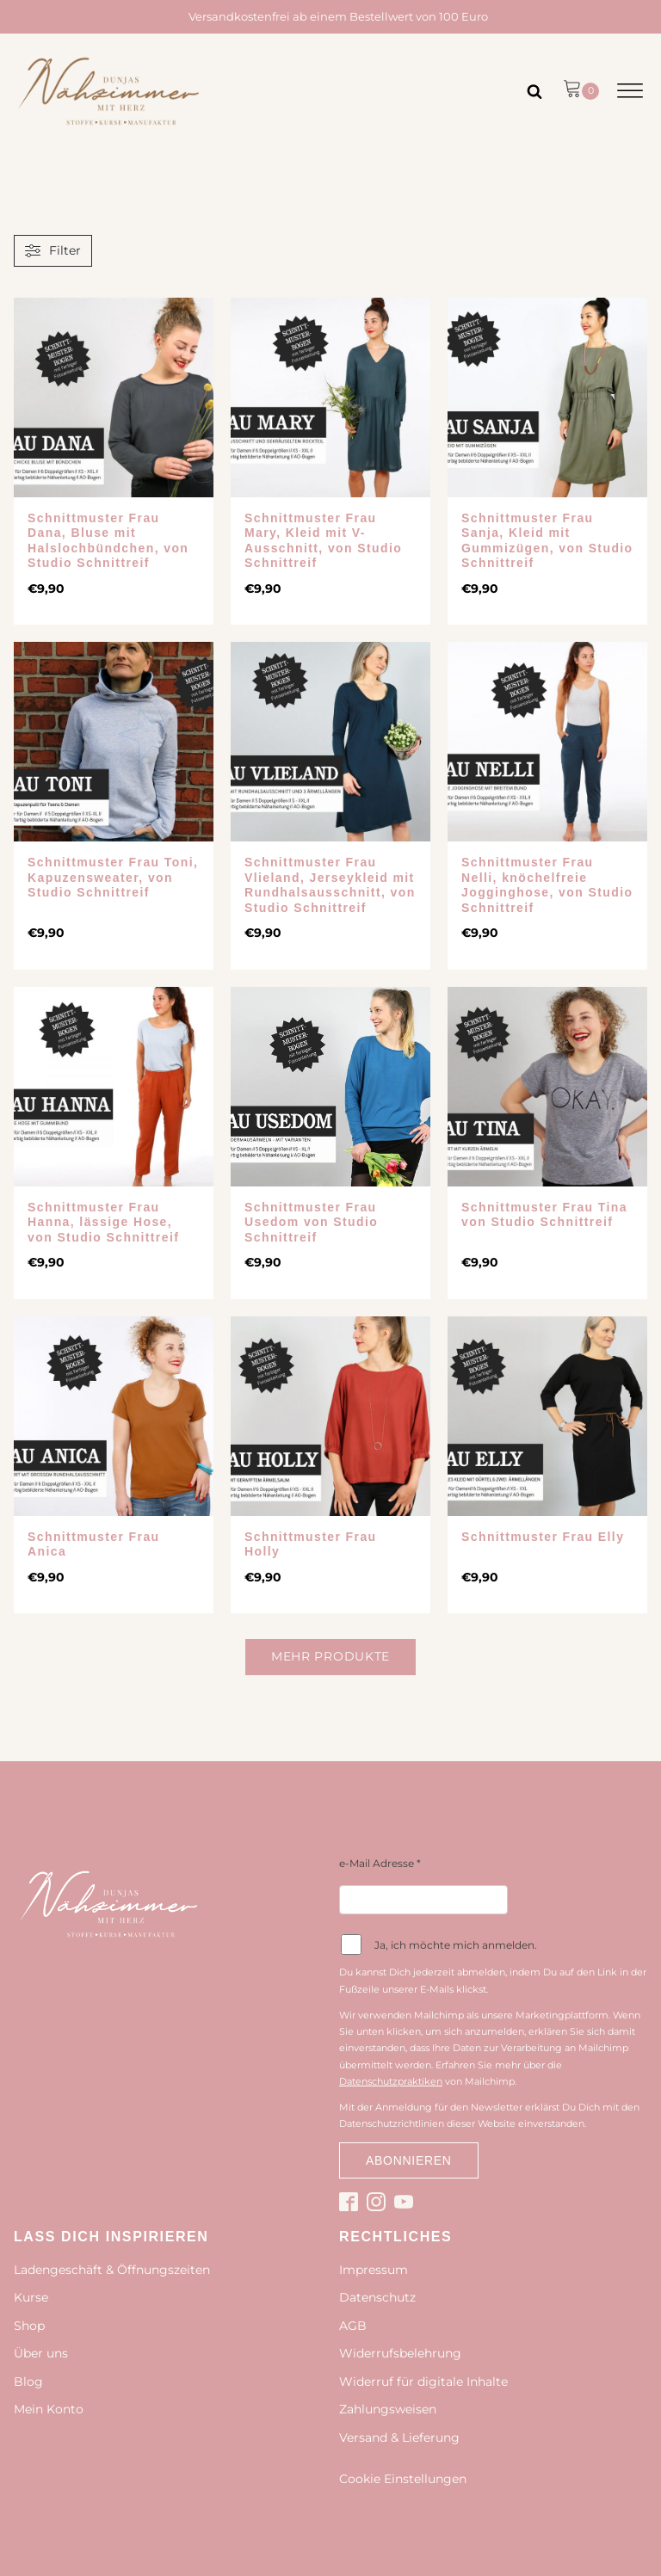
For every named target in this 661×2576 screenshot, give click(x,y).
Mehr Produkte (330, 1656)
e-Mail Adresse (380, 1863)
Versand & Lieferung (399, 2437)
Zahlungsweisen (387, 2409)
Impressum (373, 2269)
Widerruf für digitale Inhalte (423, 2381)
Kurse (31, 2297)
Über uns (41, 2353)
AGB (353, 2325)
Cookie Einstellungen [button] (402, 2479)
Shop (29, 2325)
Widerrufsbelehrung (400, 2353)
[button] (581, 91)
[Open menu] (630, 91)
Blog (28, 2381)
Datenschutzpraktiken (390, 2081)
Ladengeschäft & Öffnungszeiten (112, 2269)
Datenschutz (377, 2297)
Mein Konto (48, 2409)
